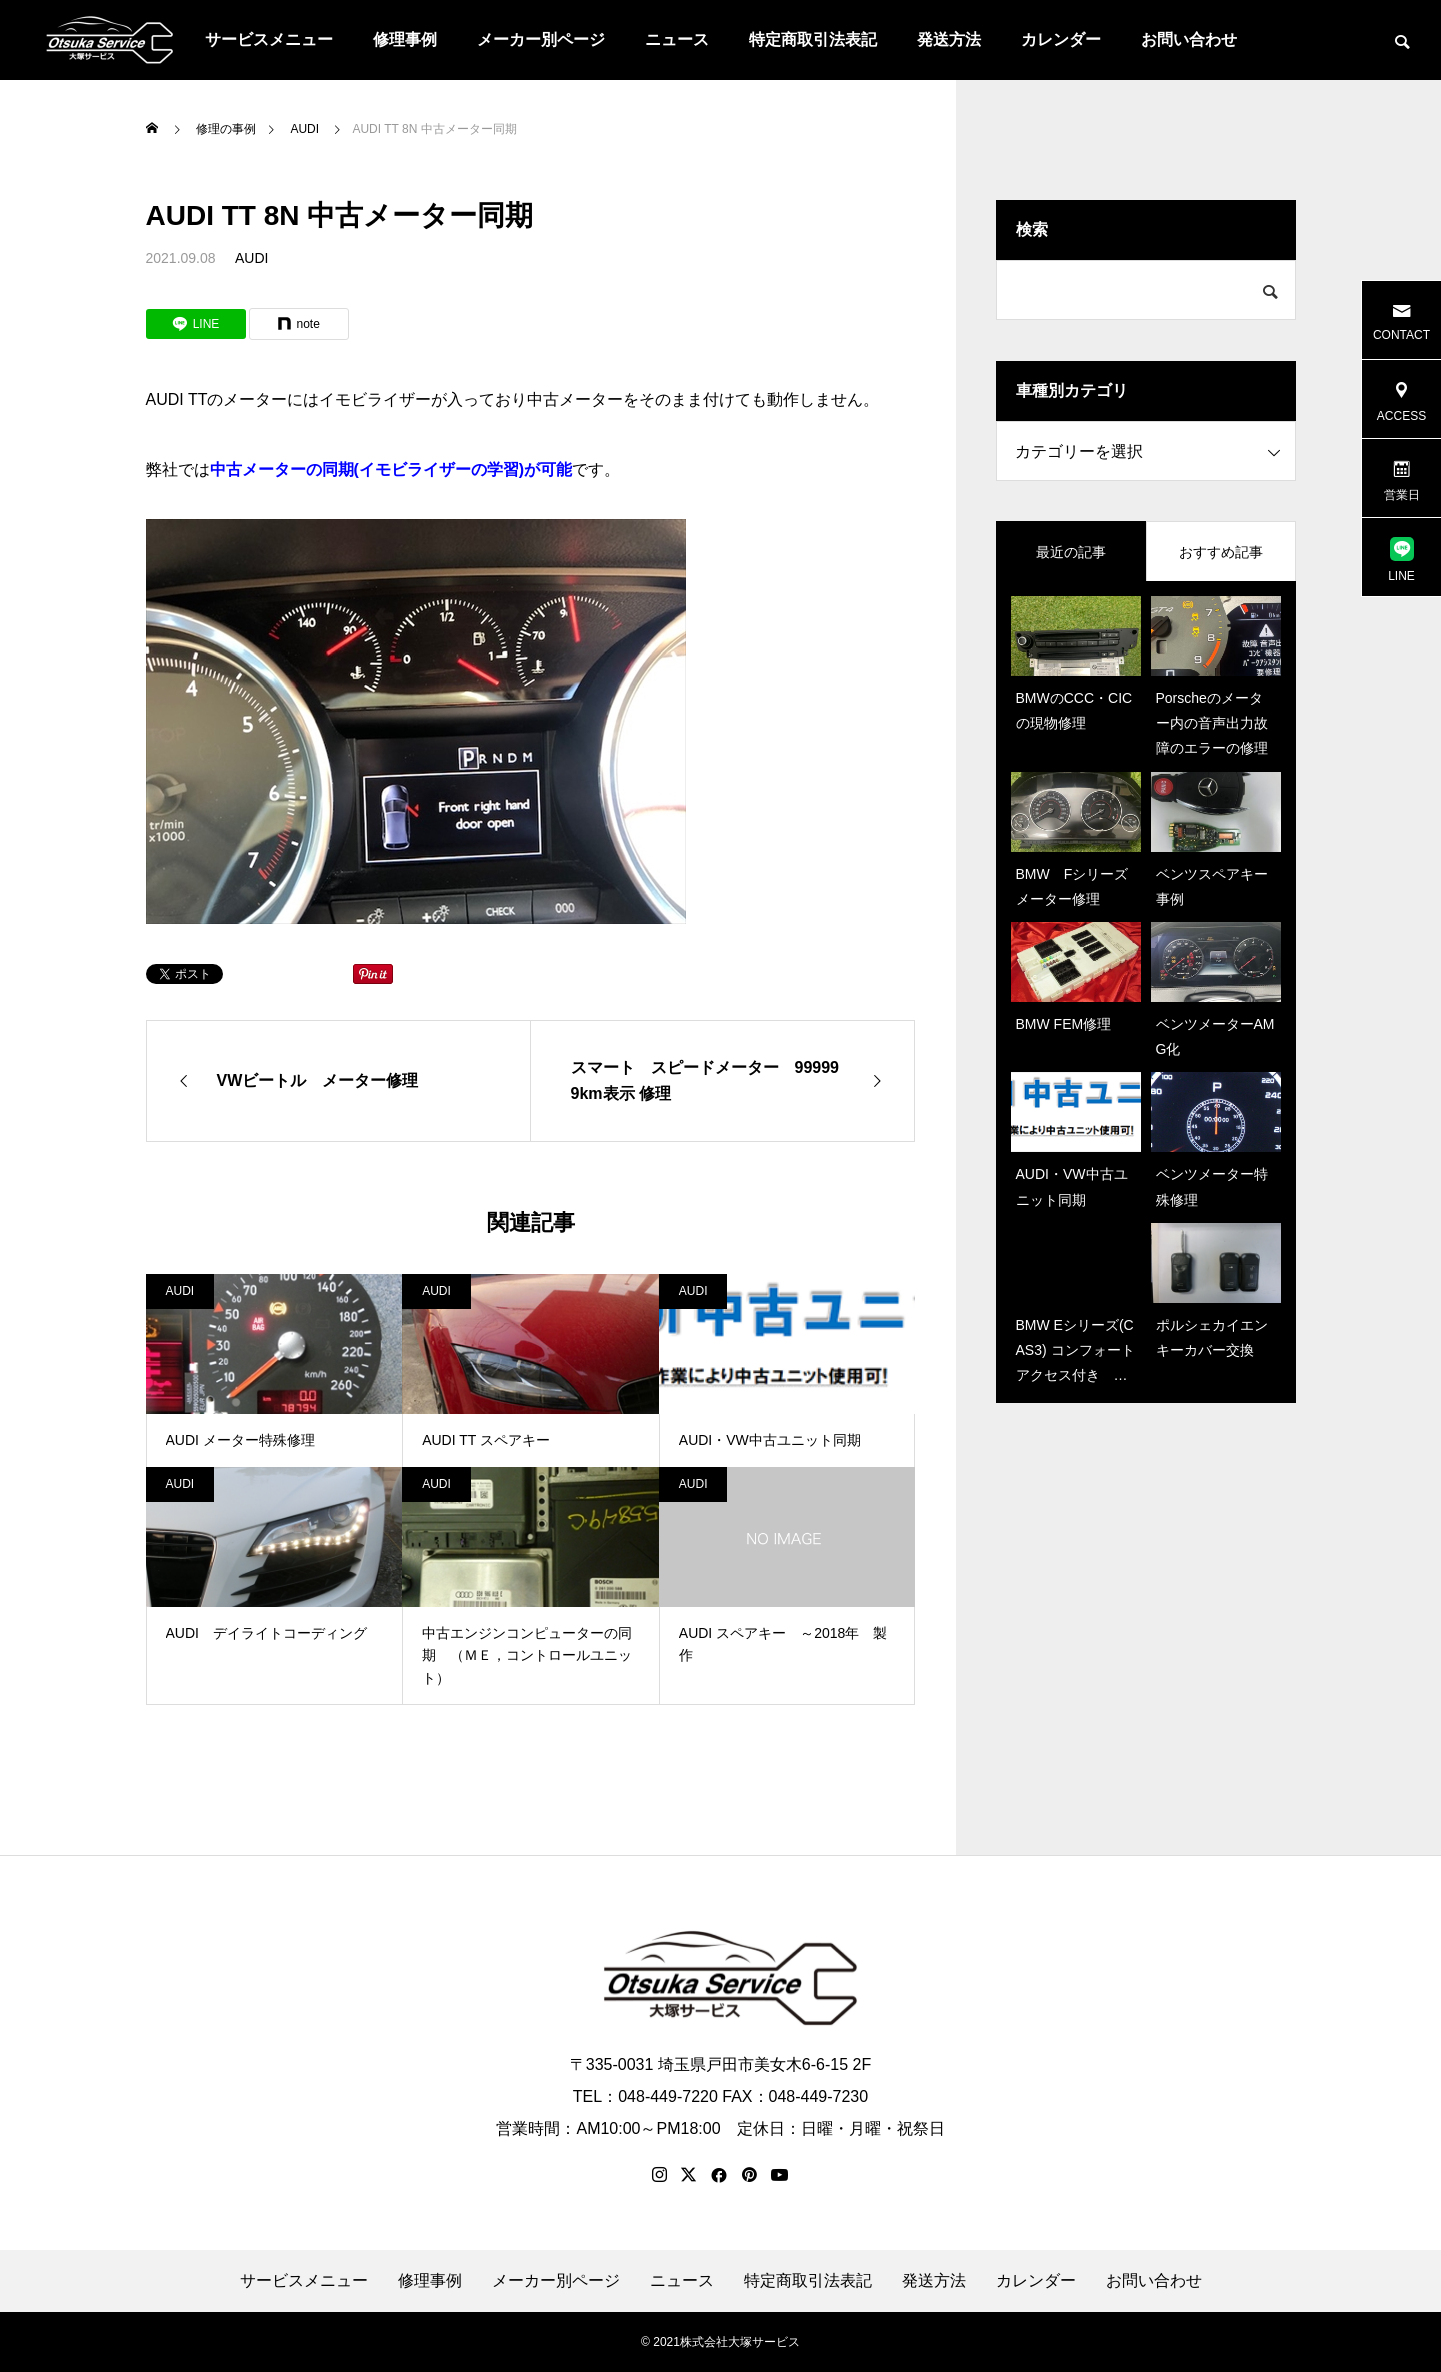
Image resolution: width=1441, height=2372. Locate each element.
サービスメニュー (269, 39)
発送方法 (949, 39)
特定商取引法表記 (813, 39)
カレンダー (1061, 39)
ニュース (677, 39)
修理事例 (405, 39)
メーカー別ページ (541, 39)
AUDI (251, 258)
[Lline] (196, 324)
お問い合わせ (1189, 39)
